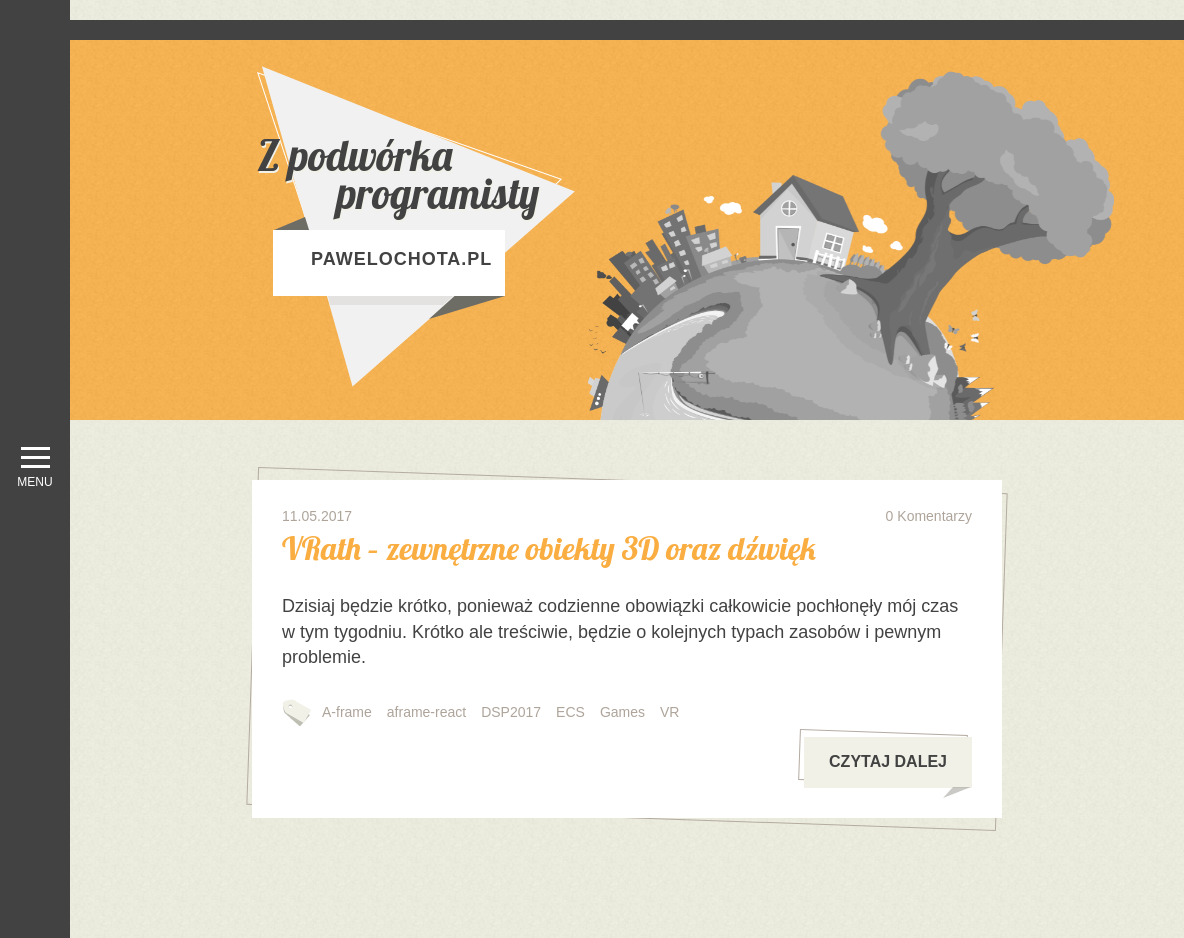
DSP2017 (511, 712)
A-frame (347, 712)
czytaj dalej (899, 770)
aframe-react (426, 712)
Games (622, 712)
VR (669, 712)
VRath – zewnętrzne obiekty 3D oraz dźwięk (549, 548)
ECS (570, 712)
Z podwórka (467, 174)
